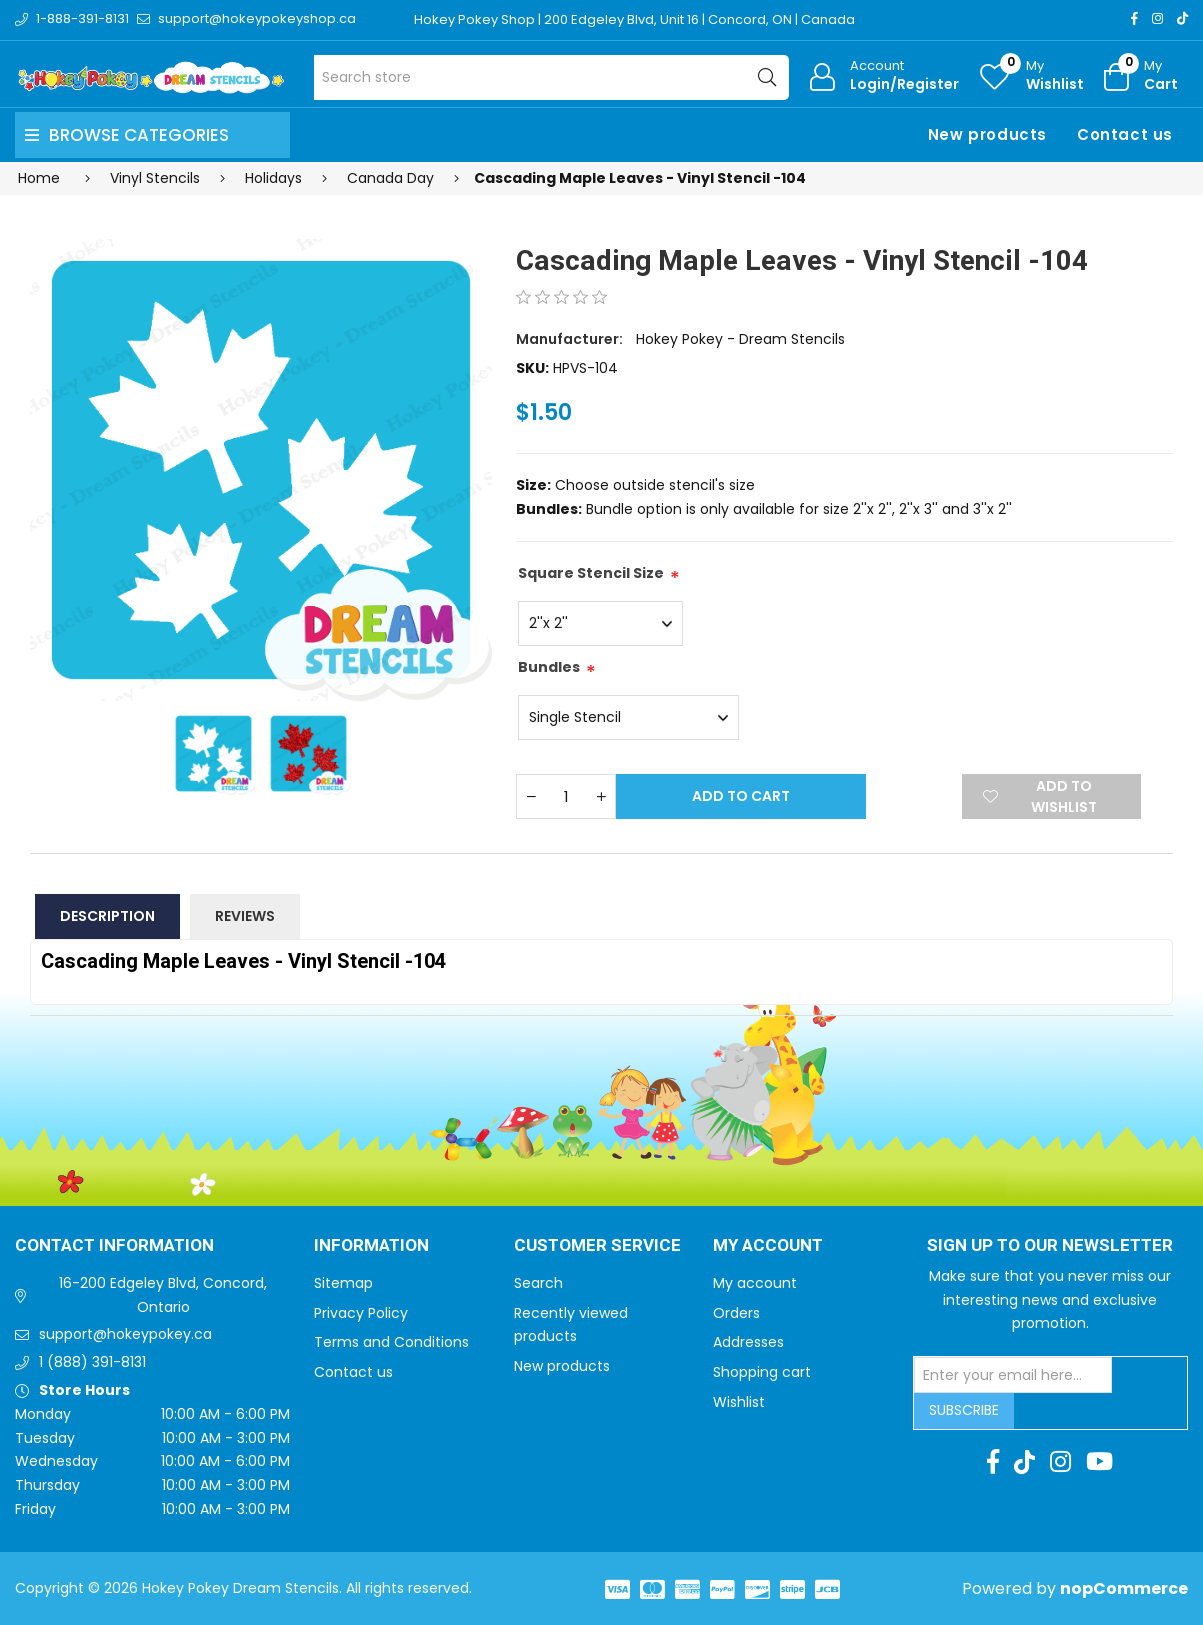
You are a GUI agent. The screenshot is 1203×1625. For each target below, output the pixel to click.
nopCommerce (1124, 1588)
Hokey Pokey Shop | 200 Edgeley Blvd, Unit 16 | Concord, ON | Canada (634, 19)
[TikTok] (1182, 18)
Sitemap (343, 1283)
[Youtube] (1099, 1462)
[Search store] (551, 77)
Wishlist (739, 1402)
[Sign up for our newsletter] (1013, 1375)
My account (755, 1283)
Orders (736, 1313)
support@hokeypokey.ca (125, 1334)
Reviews (245, 916)
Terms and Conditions (391, 1342)
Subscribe (964, 1410)
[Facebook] (1134, 18)
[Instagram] (1157, 18)
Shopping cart (762, 1372)
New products (987, 134)
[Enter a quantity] (566, 796)
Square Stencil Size (591, 573)
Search (538, 1283)
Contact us (1125, 134)
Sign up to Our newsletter (1050, 1246)
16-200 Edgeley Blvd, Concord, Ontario (163, 1295)
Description (107, 916)
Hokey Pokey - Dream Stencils (740, 339)
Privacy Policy (361, 1313)
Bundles (549, 667)
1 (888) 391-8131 (92, 1362)
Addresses (748, 1342)
